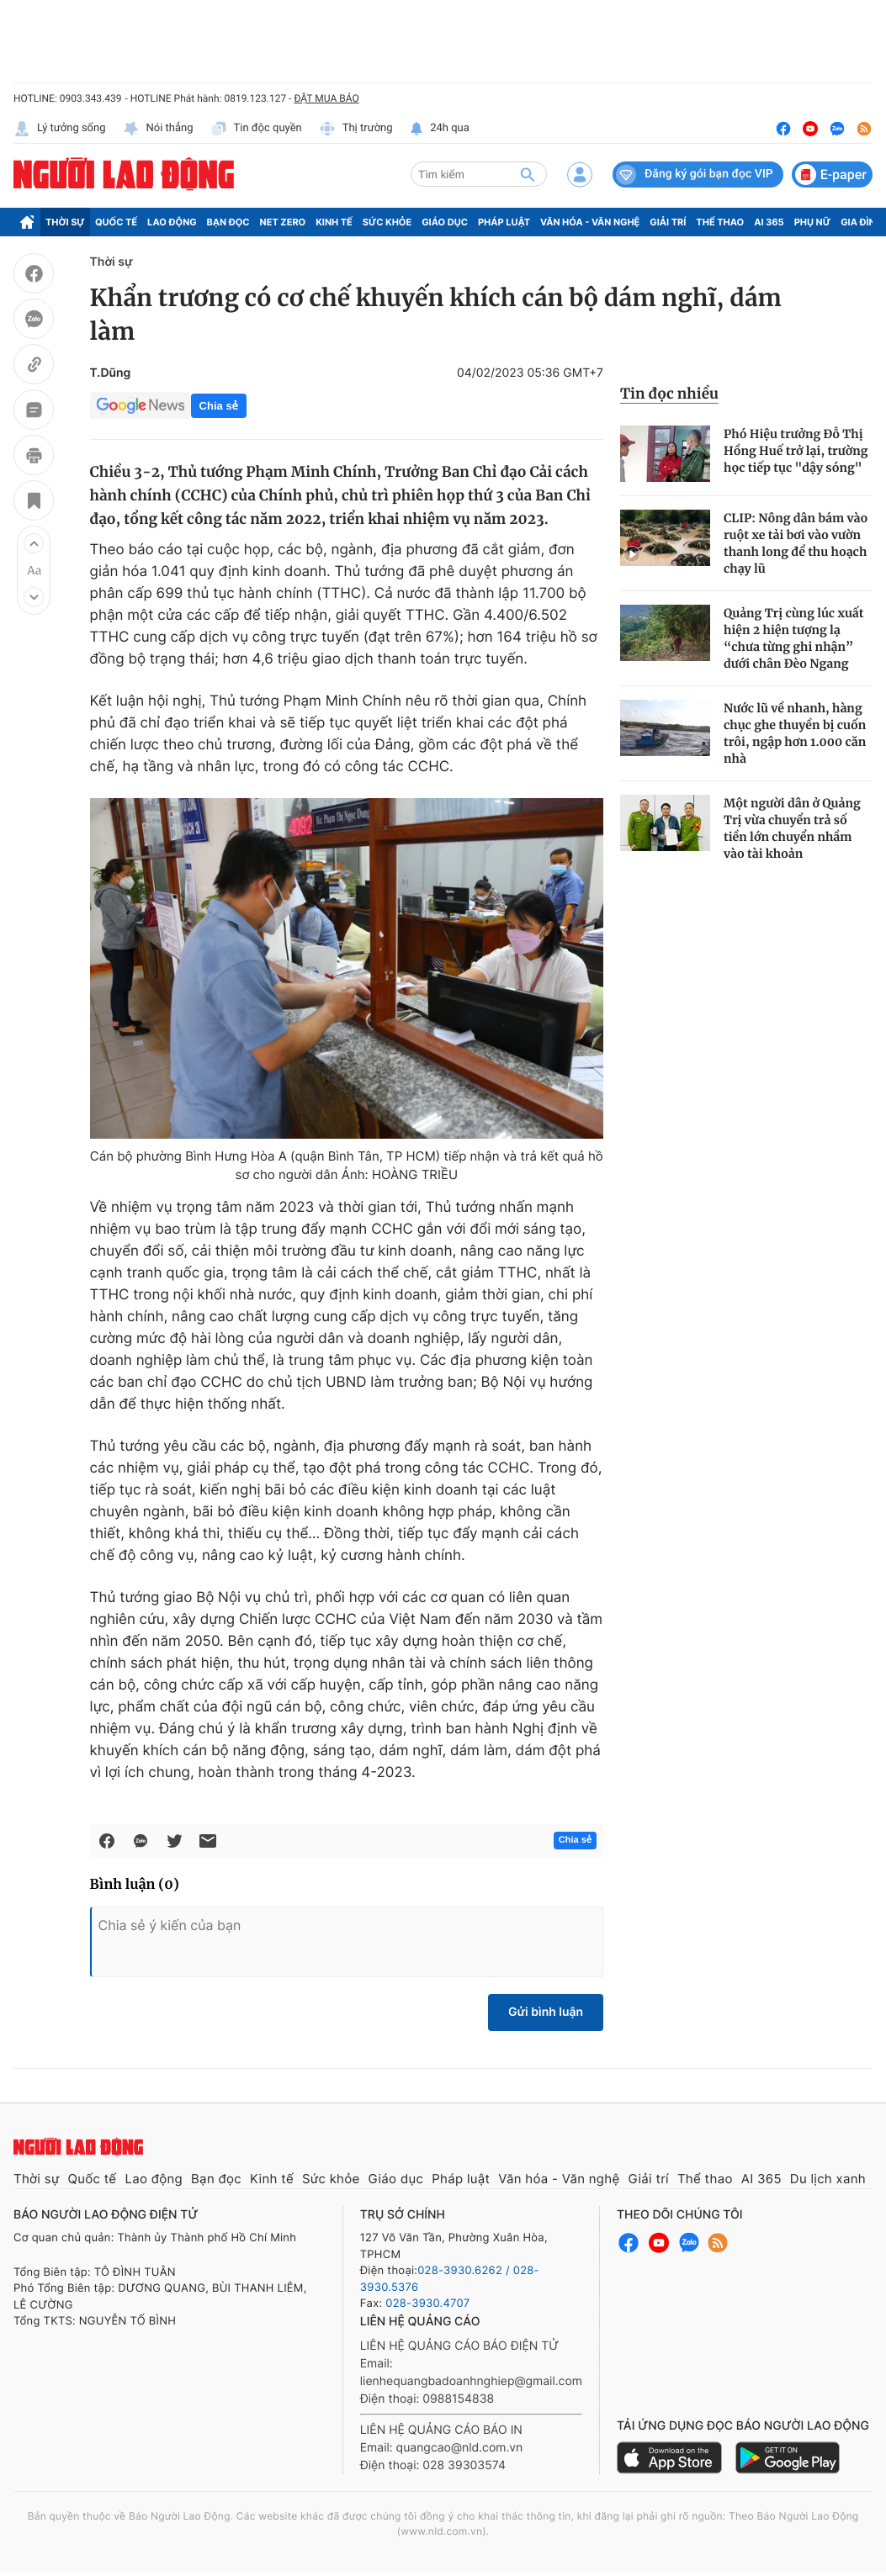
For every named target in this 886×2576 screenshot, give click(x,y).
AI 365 (768, 222)
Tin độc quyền (256, 128)
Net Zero (283, 222)
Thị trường (356, 128)
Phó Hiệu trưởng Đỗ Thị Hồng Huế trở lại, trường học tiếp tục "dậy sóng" (795, 450)
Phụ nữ (812, 222)
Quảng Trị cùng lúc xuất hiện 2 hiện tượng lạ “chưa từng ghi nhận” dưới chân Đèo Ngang (794, 638)
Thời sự (65, 222)
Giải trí (668, 222)
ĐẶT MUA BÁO (326, 98)
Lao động (172, 222)
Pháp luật (504, 222)
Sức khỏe (387, 222)
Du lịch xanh (828, 2179)
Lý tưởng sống (59, 128)
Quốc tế (116, 222)
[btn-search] (527, 174)
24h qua (440, 128)
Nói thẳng (158, 128)
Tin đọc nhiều (669, 393)
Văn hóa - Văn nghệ (589, 222)
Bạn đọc (228, 222)
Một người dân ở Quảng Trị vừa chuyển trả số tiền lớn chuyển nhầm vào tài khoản (792, 828)
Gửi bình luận (545, 2012)
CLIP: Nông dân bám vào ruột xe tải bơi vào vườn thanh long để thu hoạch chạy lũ (795, 543)
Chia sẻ (218, 405)
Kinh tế (334, 222)
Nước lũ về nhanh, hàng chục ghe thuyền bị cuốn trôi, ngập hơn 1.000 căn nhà (795, 733)
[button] (34, 543)
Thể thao (720, 222)
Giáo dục (445, 222)
